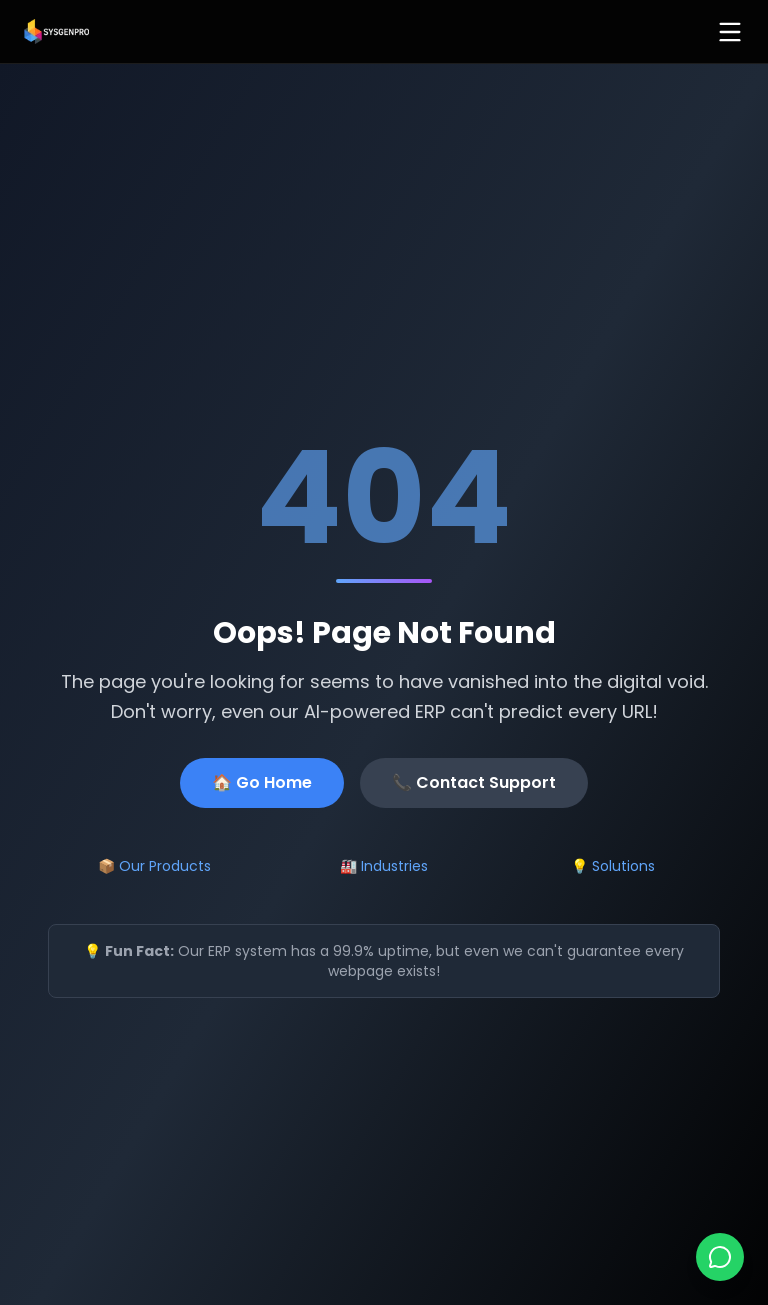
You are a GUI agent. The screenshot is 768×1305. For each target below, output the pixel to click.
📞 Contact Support (474, 782)
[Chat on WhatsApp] (720, 1257)
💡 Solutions (613, 866)
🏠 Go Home (262, 782)
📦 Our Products (154, 866)
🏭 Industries (384, 866)
